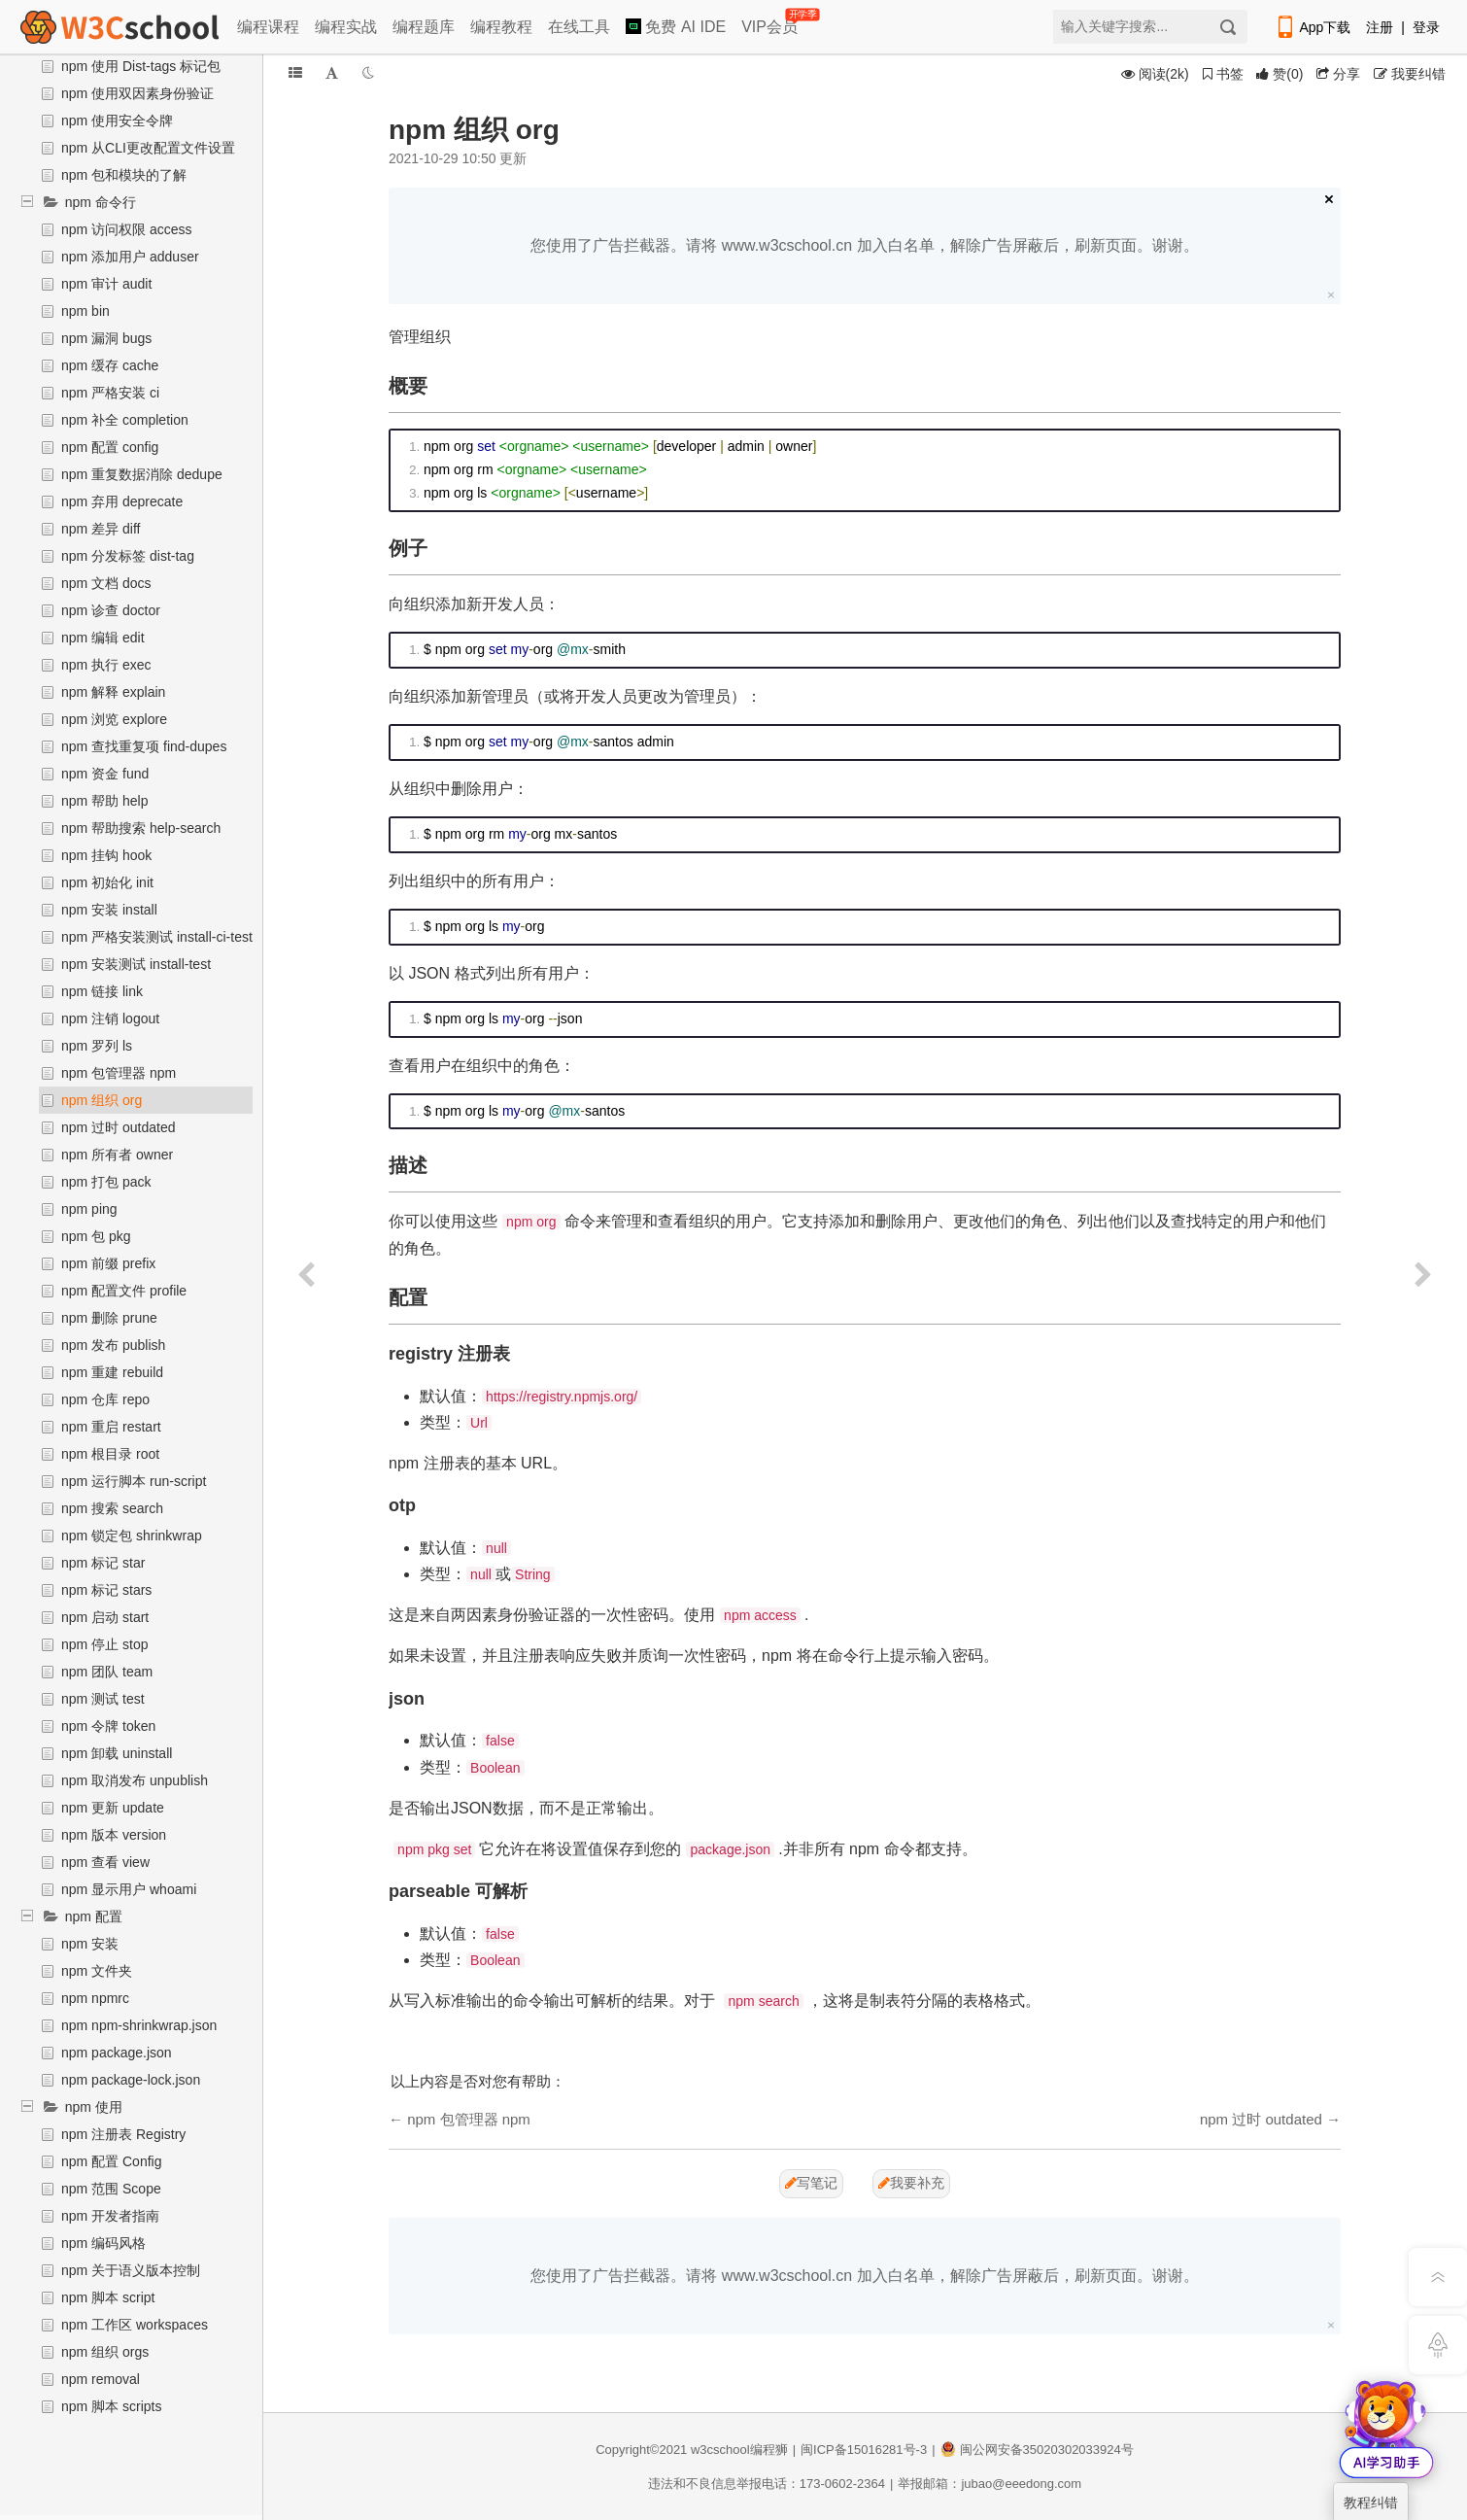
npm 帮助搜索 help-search (141, 828)
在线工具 (579, 26)
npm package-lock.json (130, 2080)
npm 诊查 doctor (110, 610)
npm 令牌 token (108, 1726)
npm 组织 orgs (105, 2352)
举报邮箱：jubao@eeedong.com (989, 2483)
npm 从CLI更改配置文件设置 (148, 147)
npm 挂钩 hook (106, 855)
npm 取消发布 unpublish (134, 1780)
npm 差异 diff (100, 528)
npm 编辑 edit (103, 637)
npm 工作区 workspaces (134, 2324)
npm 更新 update (112, 1807)
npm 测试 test (103, 1699)
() (1279, 74)
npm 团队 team (107, 1671)
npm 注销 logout (110, 1018)
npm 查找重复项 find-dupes (143, 746)
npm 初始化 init (107, 882)
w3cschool (720, 2449)
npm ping (89, 1209)
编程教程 (501, 26)
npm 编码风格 (103, 2243)
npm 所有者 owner (117, 1154)
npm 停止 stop (104, 1644)
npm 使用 (93, 2107)
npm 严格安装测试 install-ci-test (157, 937)
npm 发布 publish (113, 1345)
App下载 (1312, 27)
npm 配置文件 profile (124, 1290)
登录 (1426, 27)
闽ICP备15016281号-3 (864, 2449)
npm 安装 (90, 1943)
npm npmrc (95, 1998)
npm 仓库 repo (105, 1399)
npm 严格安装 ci (110, 392)
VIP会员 (771, 23)
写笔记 (811, 2183)
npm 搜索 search (112, 1508)
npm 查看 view (105, 1862)
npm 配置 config (109, 447)
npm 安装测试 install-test (136, 964)
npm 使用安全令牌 (117, 120)
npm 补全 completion (124, 420)
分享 (1338, 74)
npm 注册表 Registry (123, 2134)
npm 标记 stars (106, 1590)
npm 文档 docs (106, 583)
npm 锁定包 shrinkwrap (131, 1535)
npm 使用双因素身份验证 (137, 93)
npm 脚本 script (107, 2297)
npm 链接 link (102, 991)
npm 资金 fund (105, 773)
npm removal (100, 2379)
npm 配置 (93, 1916)
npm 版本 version (113, 1835)
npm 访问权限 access (126, 229)
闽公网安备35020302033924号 (1037, 2449)
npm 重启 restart (111, 1426)
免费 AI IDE (676, 26)
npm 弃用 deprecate (122, 501)
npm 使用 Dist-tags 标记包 (141, 66)
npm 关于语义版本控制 (130, 2270)
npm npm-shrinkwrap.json (139, 2025)
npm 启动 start (105, 1617)
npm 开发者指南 (110, 2216)
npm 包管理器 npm (118, 1073)
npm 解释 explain (113, 692)
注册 (1379, 27)
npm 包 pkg (96, 1236)
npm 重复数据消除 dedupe (141, 474)
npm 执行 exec (106, 665)
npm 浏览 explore (114, 719)
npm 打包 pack (106, 1182)
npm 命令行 (100, 202)
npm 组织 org (101, 1100)
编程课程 (268, 26)
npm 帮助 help (104, 801)
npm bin (85, 311)
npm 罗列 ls (96, 1045)
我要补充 (911, 2183)
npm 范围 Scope (111, 2188)
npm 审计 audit (106, 284)
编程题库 (423, 26)
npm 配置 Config (111, 2161)
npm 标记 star (103, 1563)
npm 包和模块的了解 (124, 175)
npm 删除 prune (109, 1318)
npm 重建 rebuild (112, 1372)
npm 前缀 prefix (108, 1263)
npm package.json (116, 2052)
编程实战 (346, 26)
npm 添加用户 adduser (130, 256)
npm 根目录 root (110, 1454)
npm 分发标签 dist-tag (127, 556)
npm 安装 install (109, 909)
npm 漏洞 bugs (106, 338)
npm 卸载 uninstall (116, 1753)
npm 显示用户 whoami (128, 1889)
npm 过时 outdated (118, 1127)
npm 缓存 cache (109, 365)
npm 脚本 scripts (111, 2406)
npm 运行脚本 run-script (133, 1481)
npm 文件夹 (96, 1971)
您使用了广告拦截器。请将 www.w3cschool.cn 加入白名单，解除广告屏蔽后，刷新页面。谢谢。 (864, 245)
